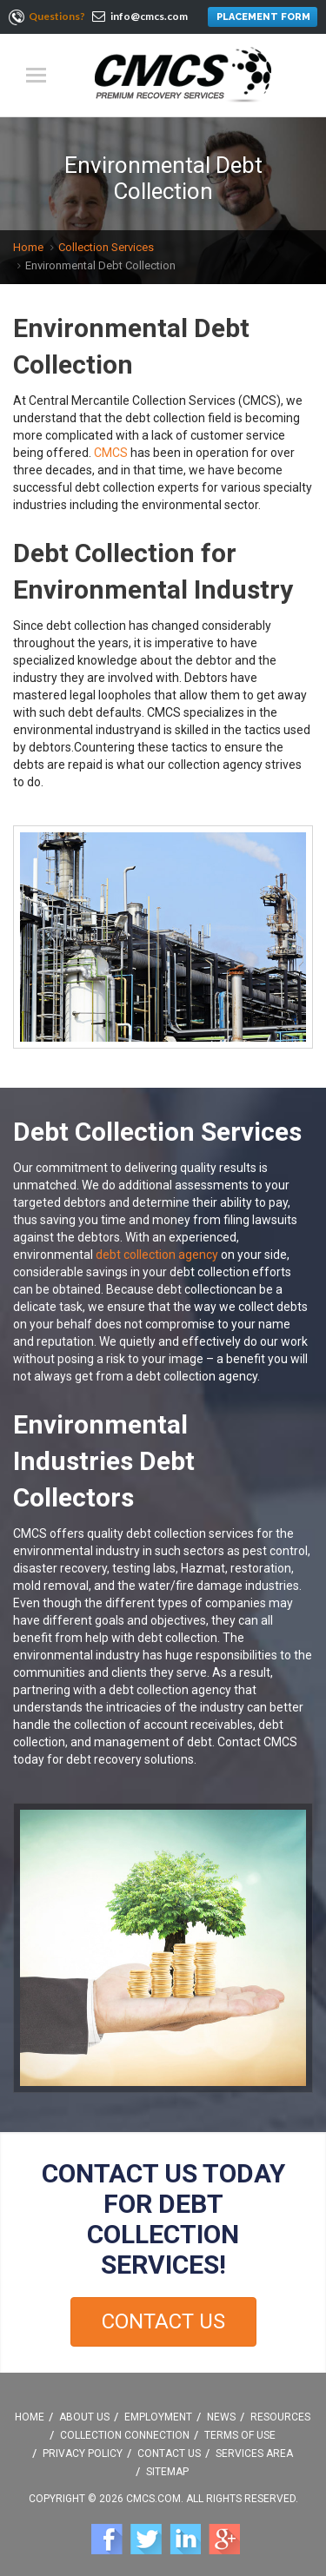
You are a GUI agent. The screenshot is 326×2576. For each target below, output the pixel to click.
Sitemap (167, 2472)
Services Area (254, 2453)
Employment (158, 2417)
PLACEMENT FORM (263, 17)
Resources (280, 2417)
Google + (224, 2539)
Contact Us (163, 2321)
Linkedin (185, 2539)
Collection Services (106, 247)
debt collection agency (157, 1255)
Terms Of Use (240, 2435)
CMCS (111, 453)
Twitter (146, 2539)
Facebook (107, 2539)
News (221, 2417)
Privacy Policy (83, 2453)
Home (28, 247)
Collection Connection (125, 2435)
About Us (84, 2417)
